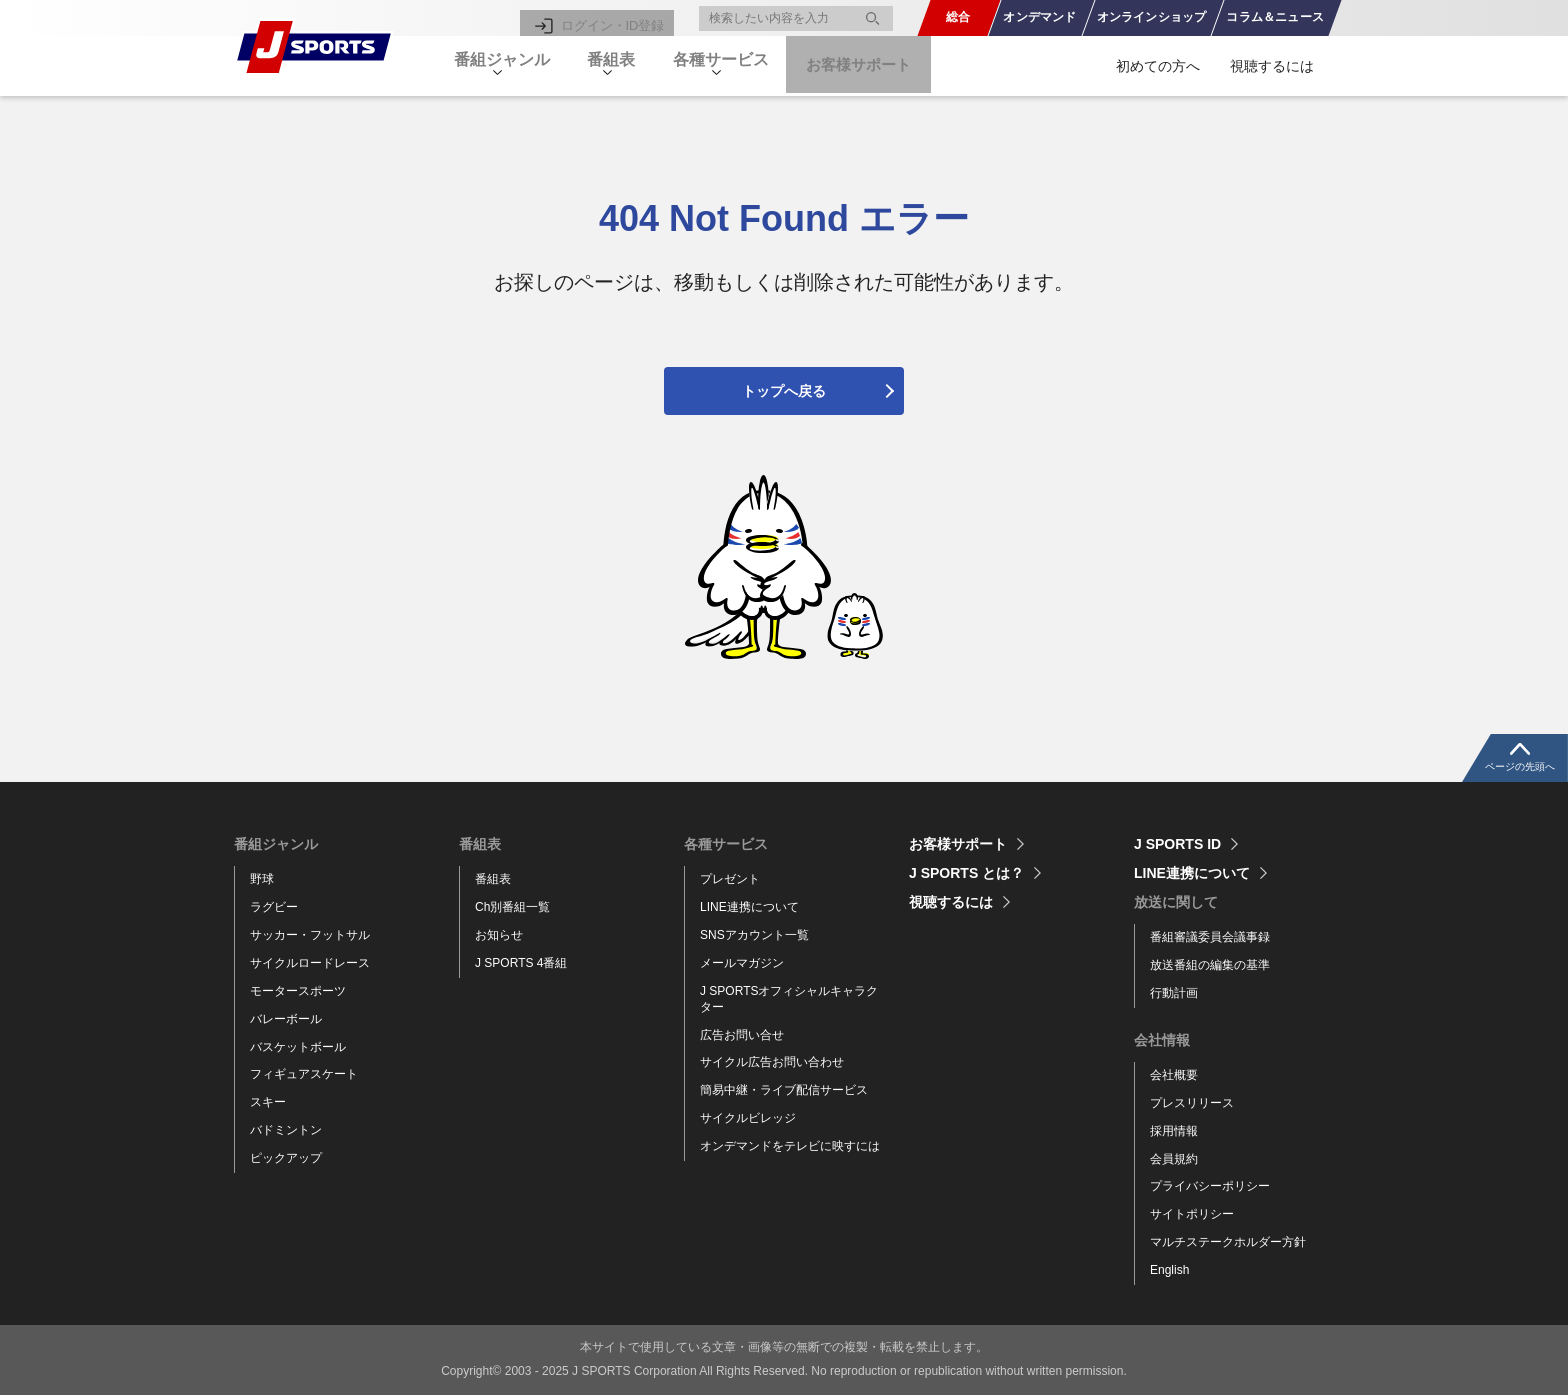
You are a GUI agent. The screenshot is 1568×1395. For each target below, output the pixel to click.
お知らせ (499, 935)
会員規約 (1174, 1159)
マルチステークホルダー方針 (1228, 1242)
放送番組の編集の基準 (1210, 965)
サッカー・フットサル (310, 935)
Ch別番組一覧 (512, 907)
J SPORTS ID (1177, 844)
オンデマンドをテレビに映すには (790, 1146)
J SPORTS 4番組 (521, 963)
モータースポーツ (298, 991)
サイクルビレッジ (748, 1118)
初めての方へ (1158, 66)
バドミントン (286, 1130)
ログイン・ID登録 (616, 18)
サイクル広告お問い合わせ (772, 1062)
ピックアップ (286, 1158)
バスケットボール (298, 1047)
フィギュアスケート (304, 1074)
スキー (268, 1102)
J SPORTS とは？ (966, 873)
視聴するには (1272, 66)
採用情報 (1174, 1131)
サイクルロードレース (310, 963)
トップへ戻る (784, 391)
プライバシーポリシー (1210, 1186)
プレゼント (730, 879)
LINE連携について (749, 907)
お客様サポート (900, 65)
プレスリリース (1192, 1103)
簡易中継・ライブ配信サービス (784, 1090)
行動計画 (1174, 993)
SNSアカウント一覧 (754, 935)
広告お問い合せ (742, 1035)
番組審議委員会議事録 (1210, 937)
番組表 (493, 879)
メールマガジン (742, 963)
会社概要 (1174, 1075)
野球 (262, 879)
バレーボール (286, 1019)
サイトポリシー (1192, 1214)
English (1169, 1270)
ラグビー (274, 907)
